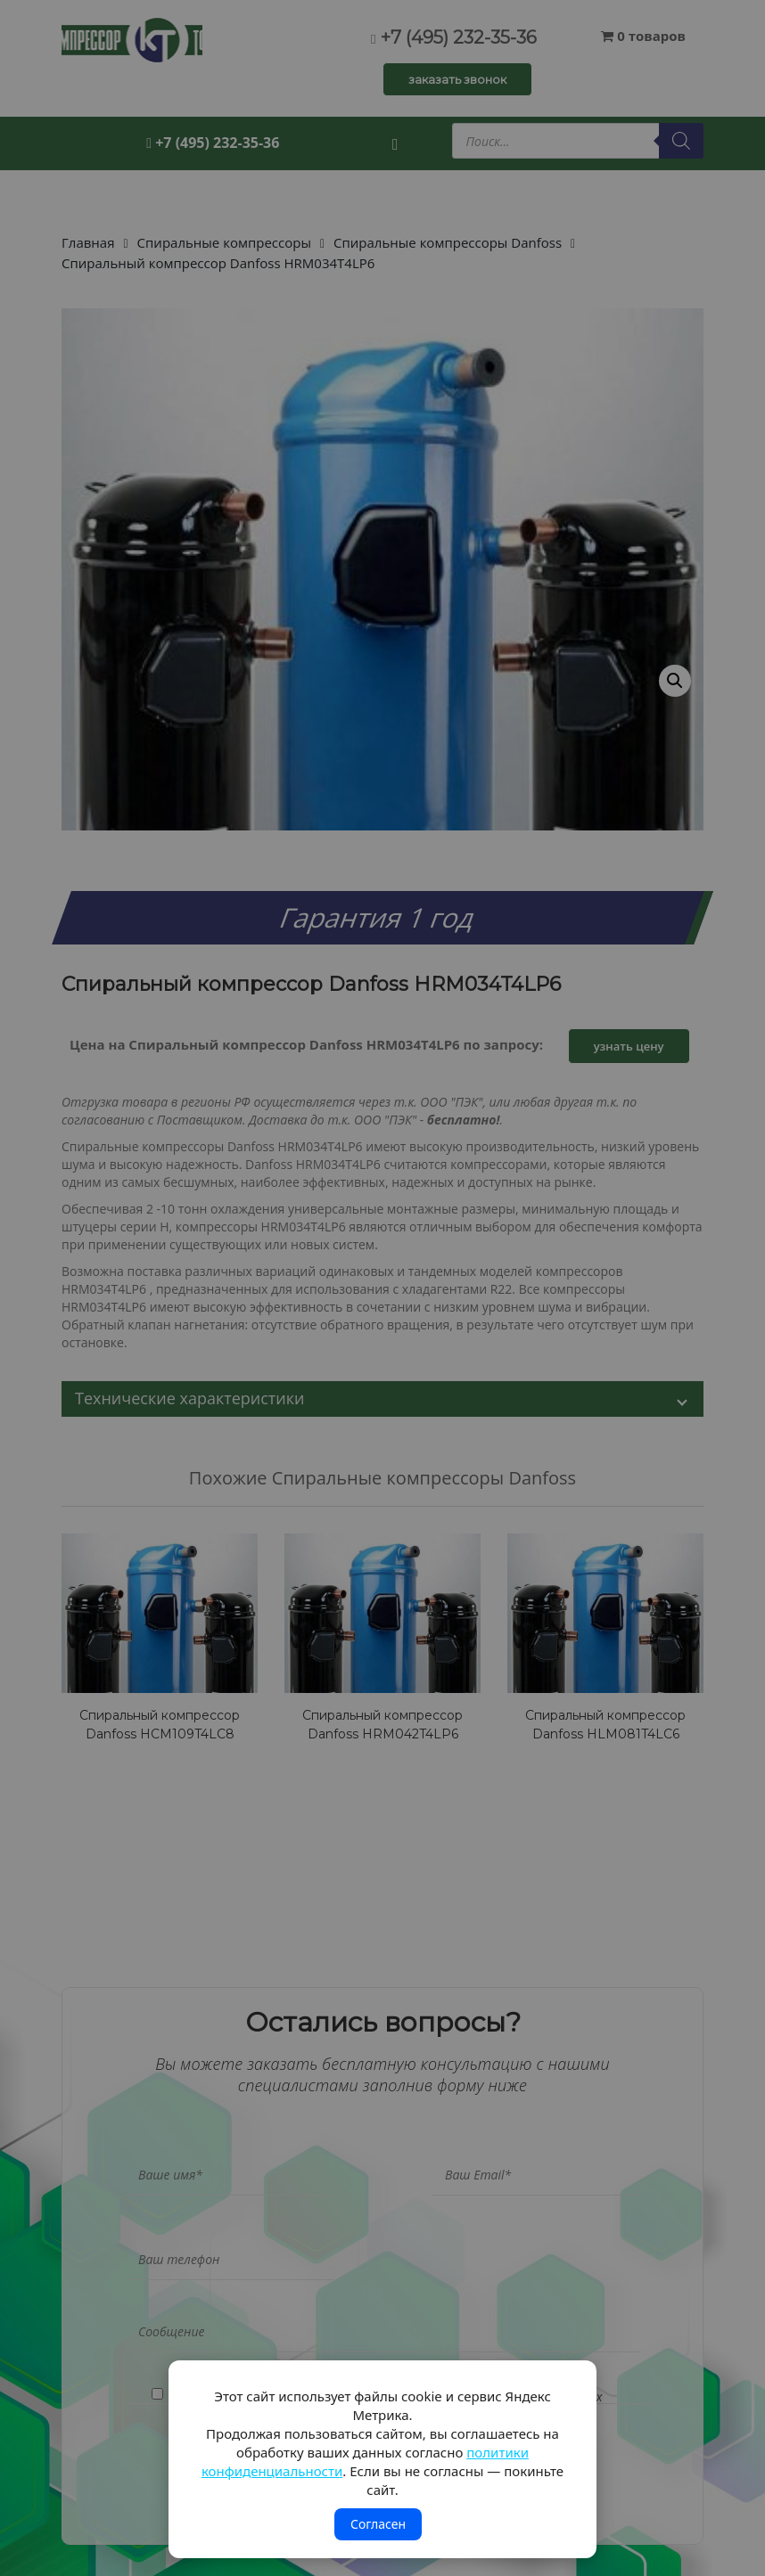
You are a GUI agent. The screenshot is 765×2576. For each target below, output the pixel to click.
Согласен (378, 2523)
